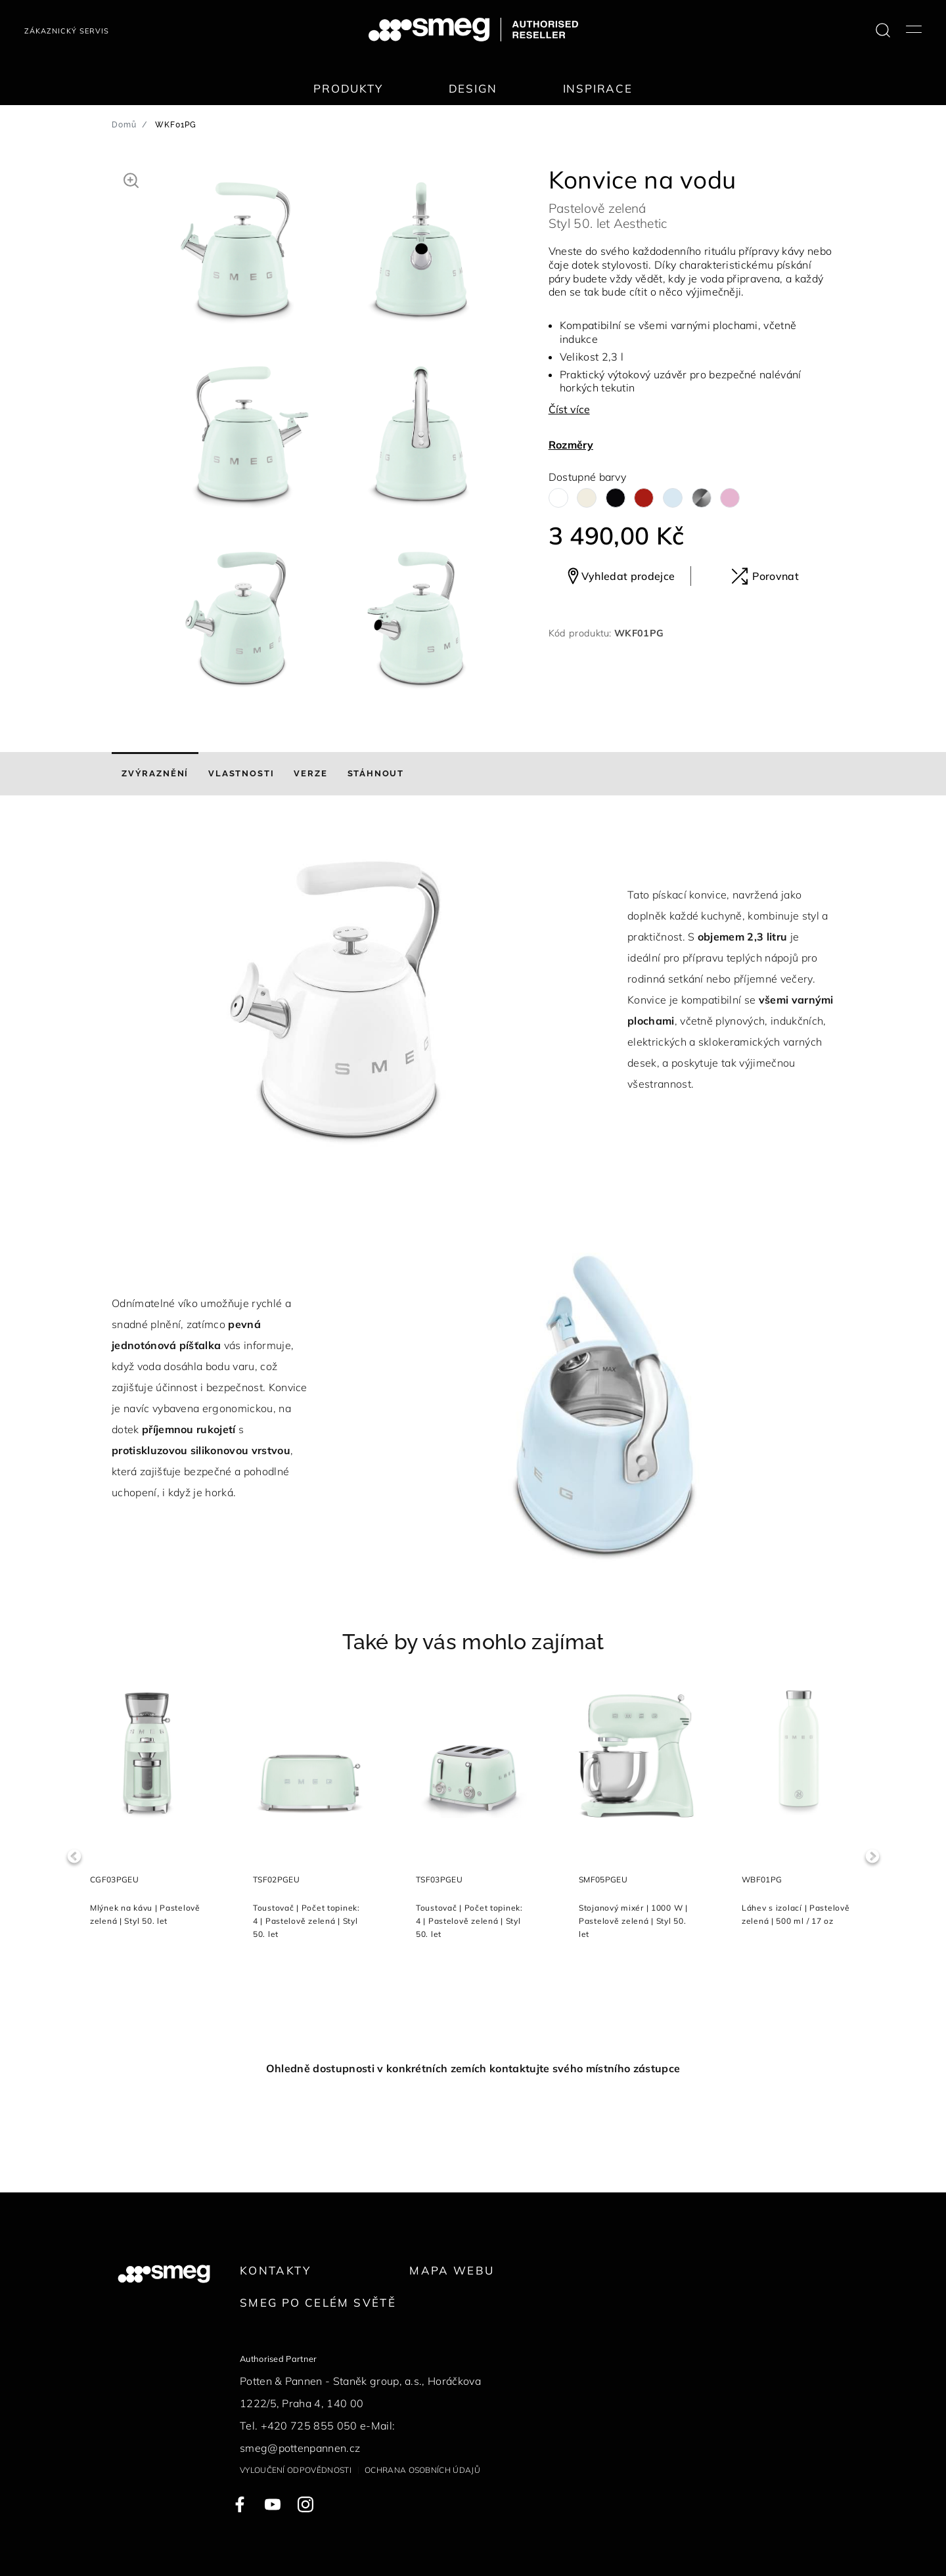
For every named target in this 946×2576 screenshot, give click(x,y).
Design (473, 88)
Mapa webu (451, 2270)
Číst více (569, 409)
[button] (131, 178)
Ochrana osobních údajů (422, 2470)
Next (872, 1856)
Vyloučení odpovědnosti (295, 2470)
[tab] (155, 773)
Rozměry (571, 444)
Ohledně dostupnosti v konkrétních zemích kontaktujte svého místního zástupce (473, 2068)
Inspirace (598, 88)
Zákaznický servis (66, 30)
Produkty (348, 88)
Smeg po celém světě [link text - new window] (318, 2302)
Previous (74, 1856)
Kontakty (275, 2270)
